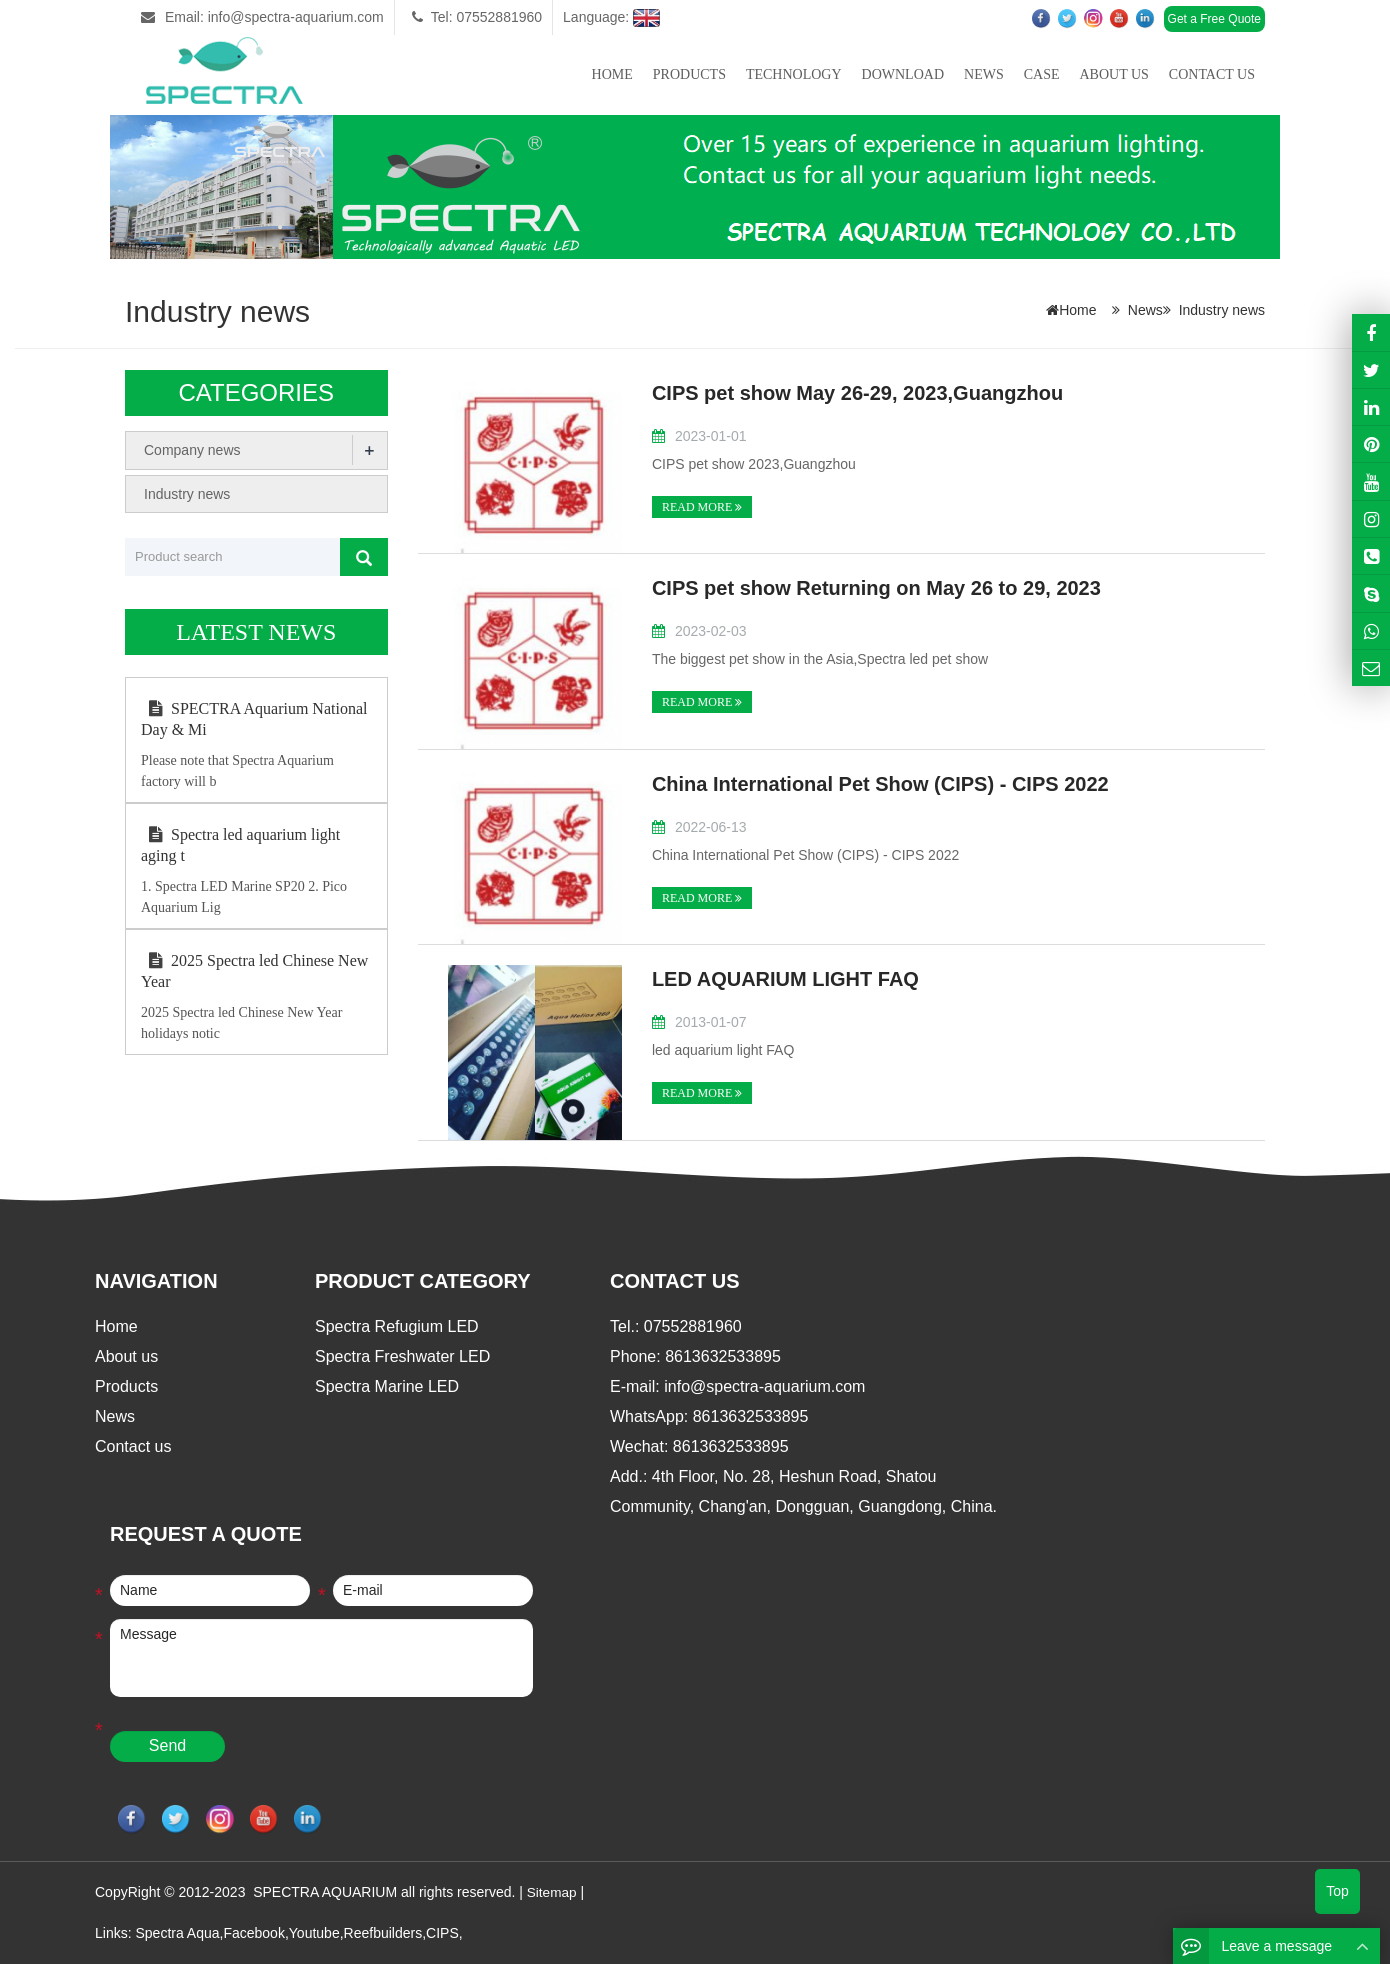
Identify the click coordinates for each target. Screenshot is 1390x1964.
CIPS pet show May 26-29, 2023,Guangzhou (857, 393)
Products (689, 74)
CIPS (442, 1932)
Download (903, 74)
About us (1113, 74)
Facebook (253, 1932)
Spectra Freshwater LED (402, 1356)
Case (1042, 74)
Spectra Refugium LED (397, 1326)
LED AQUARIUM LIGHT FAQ (785, 979)
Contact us (1212, 74)
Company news (192, 450)
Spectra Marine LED (387, 1386)
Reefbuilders (383, 1932)
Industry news (1222, 310)
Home (612, 74)
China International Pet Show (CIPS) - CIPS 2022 (880, 784)
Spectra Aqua (177, 1932)
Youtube (314, 1932)
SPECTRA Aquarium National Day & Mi (254, 719)
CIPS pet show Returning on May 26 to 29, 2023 (876, 588)
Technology (794, 74)
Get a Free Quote (1214, 19)
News (984, 74)
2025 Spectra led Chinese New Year (254, 971)
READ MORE (702, 507)
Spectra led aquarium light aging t (240, 845)
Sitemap (552, 1892)
